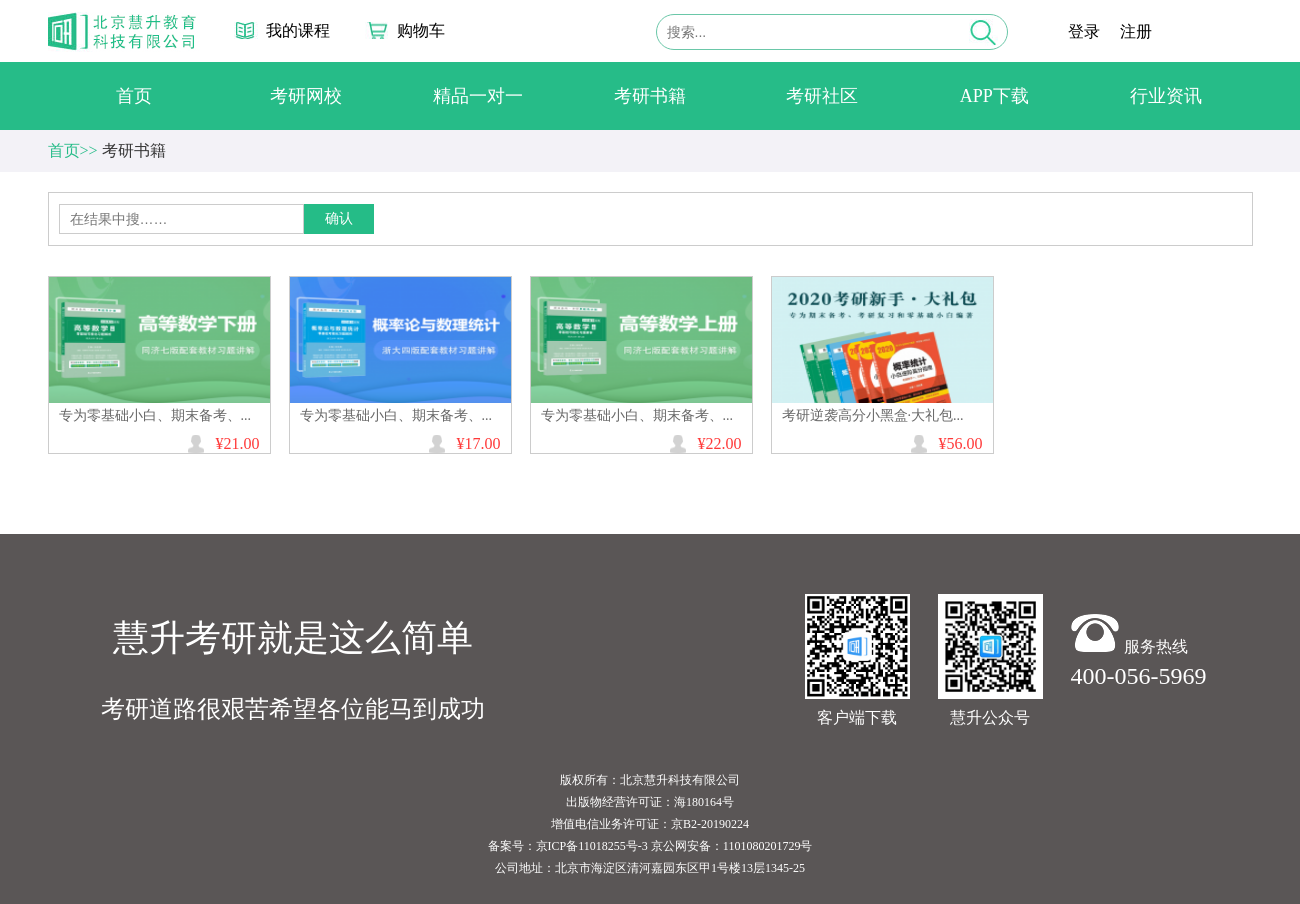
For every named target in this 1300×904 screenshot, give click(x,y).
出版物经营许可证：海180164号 (650, 802)
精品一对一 (478, 96)
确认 (339, 218)
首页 (134, 96)
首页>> (73, 150)
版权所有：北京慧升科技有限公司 (650, 780)
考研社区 (822, 96)
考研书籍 (650, 96)
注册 (1136, 31)
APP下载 (994, 96)
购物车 (421, 30)
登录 (1084, 31)
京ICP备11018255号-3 (592, 846)
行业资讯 (1166, 96)
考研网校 (306, 96)
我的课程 (298, 30)
